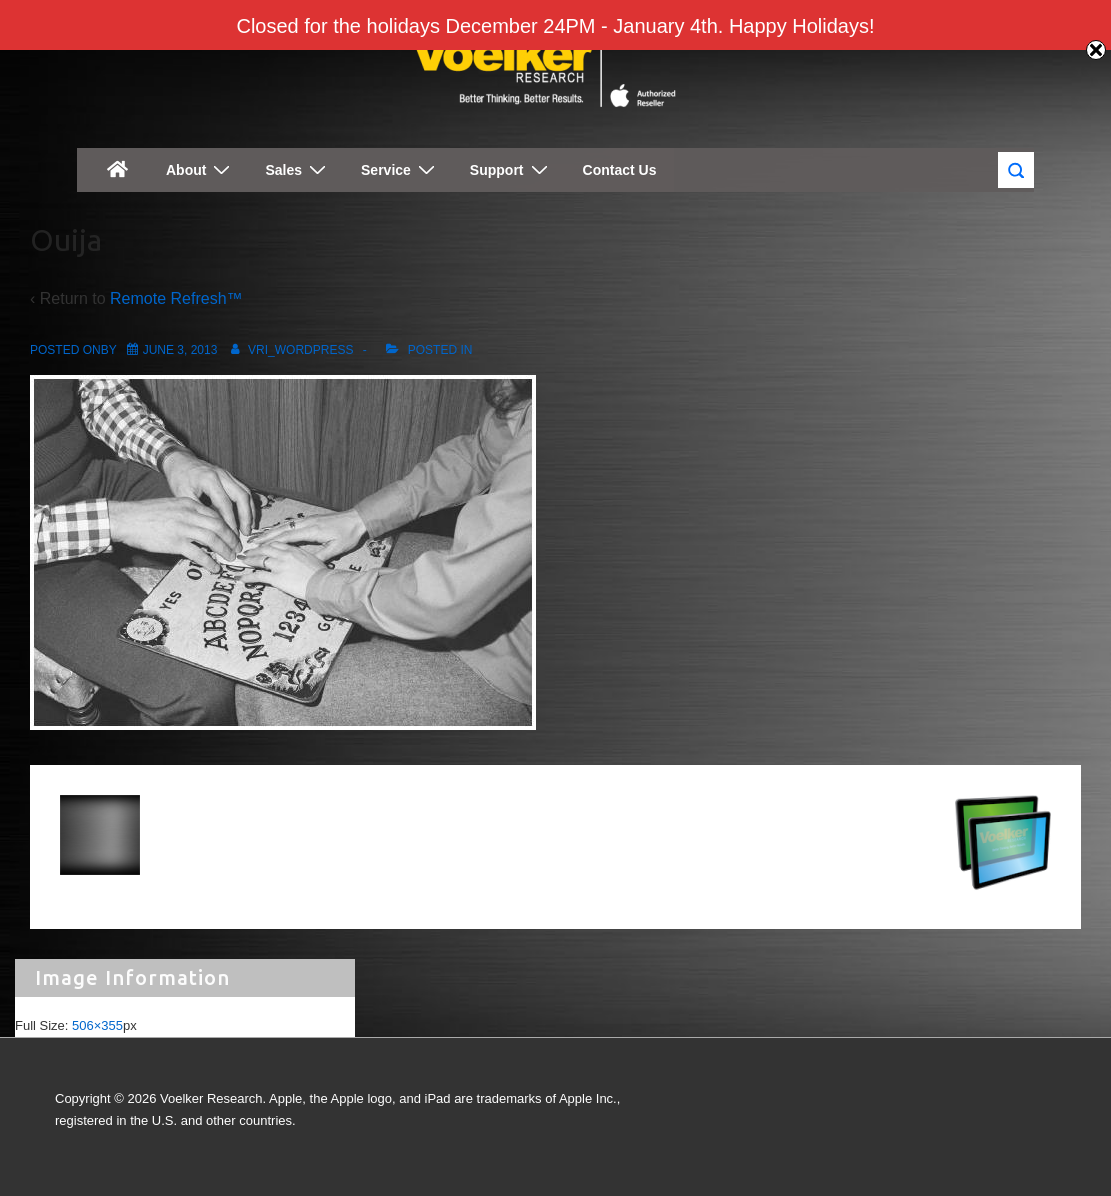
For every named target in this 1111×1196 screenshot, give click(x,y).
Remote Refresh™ (176, 298)
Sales (298, 169)
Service (400, 169)
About (200, 169)
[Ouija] (180, 350)
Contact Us (620, 170)
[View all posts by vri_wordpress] (289, 350)
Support (511, 169)
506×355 (97, 1025)
